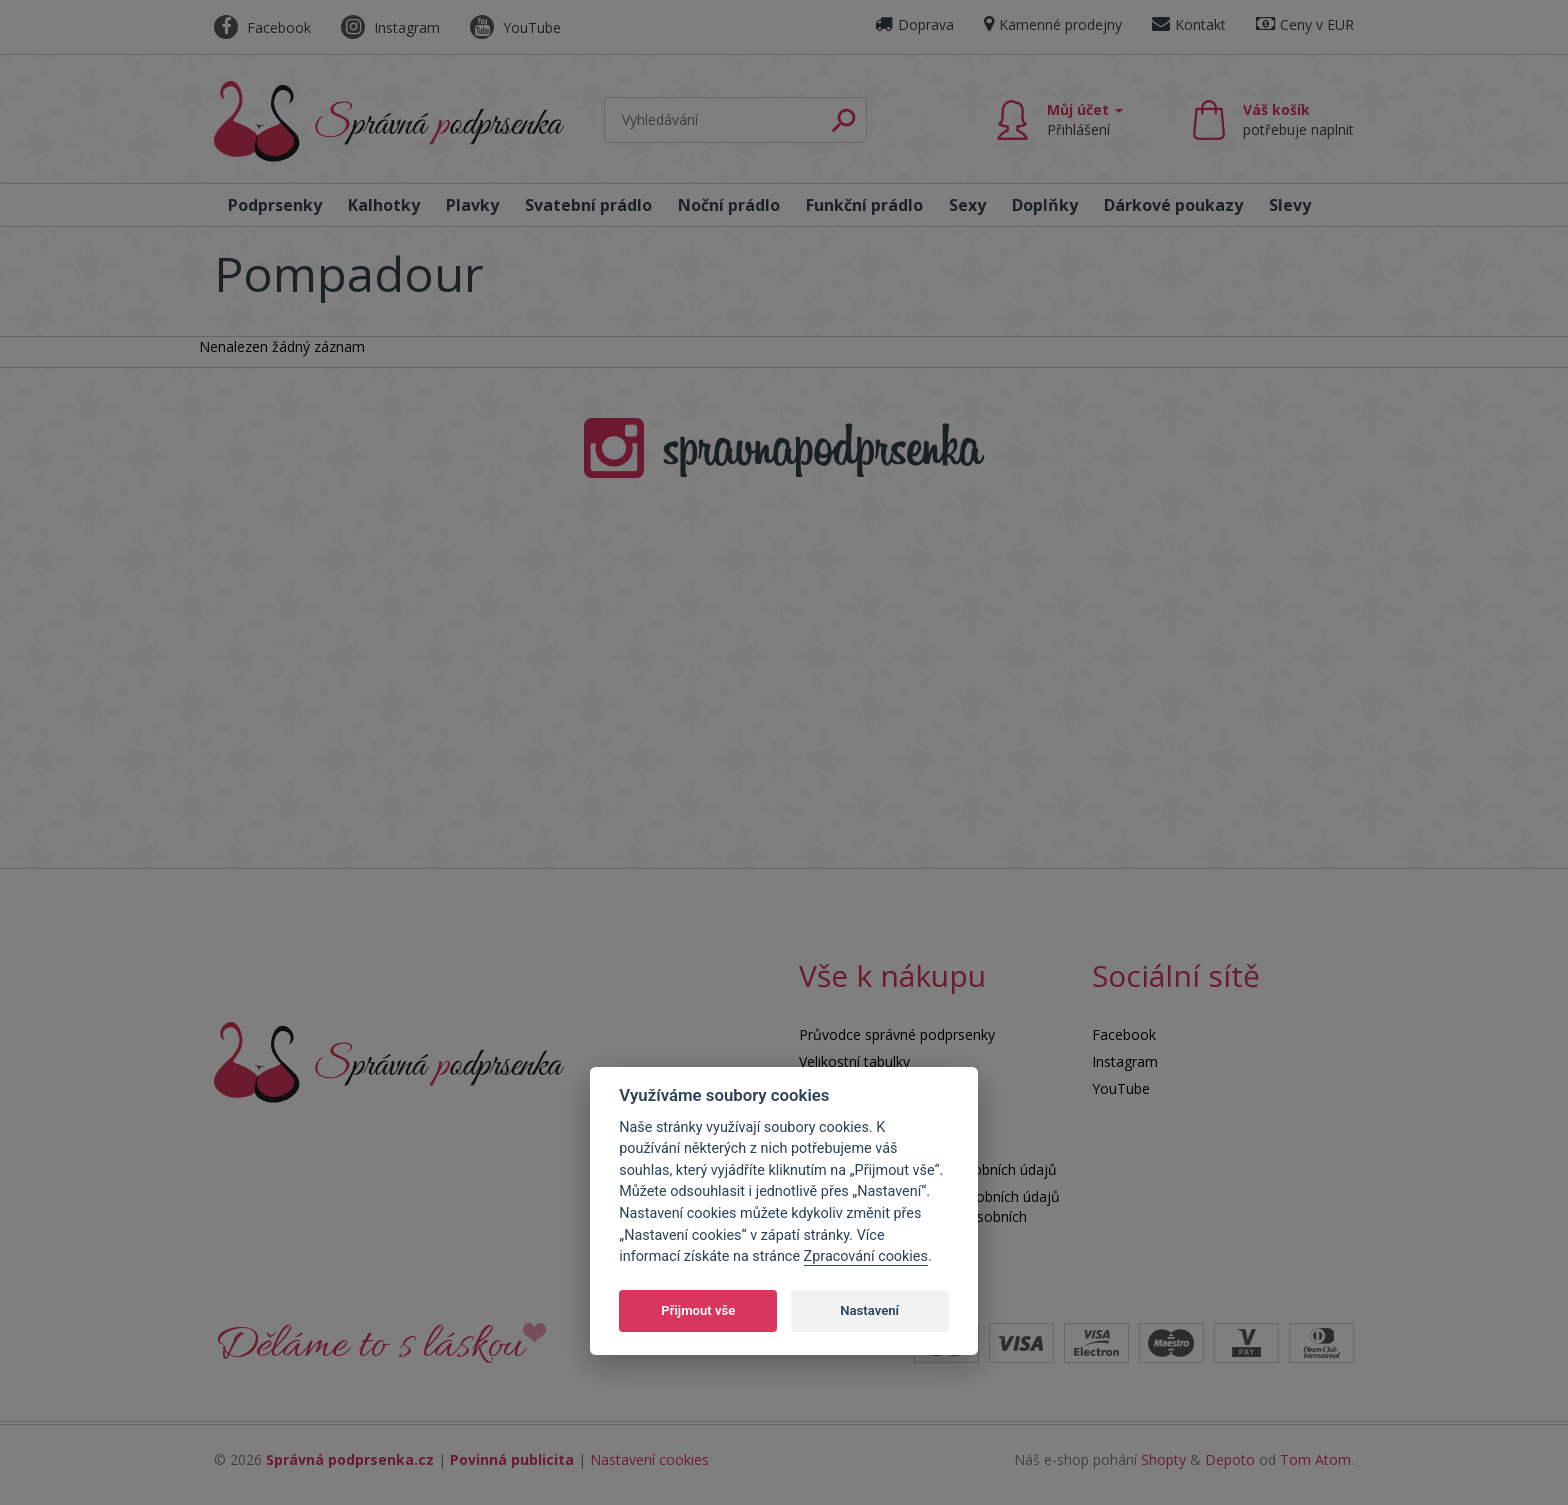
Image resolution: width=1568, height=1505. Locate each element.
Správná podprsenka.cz (350, 1459)
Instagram (390, 27)
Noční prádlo (729, 205)
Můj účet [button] (1085, 119)
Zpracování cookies (866, 1256)
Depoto (1230, 1459)
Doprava (914, 24)
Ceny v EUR (1305, 24)
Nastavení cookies (649, 1459)
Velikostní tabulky (854, 1061)
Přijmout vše (698, 1310)
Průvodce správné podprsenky (897, 1034)
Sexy (967, 205)
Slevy (1290, 205)
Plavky (472, 205)
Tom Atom (1315, 1459)
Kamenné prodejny (1053, 24)
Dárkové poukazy (1173, 205)
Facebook (262, 27)
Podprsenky (275, 205)
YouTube (515, 27)
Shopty (1163, 1459)
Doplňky (1045, 205)
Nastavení (869, 1310)
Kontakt (1189, 24)
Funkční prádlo (864, 205)
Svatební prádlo (588, 205)
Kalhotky (384, 205)
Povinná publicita (512, 1459)
